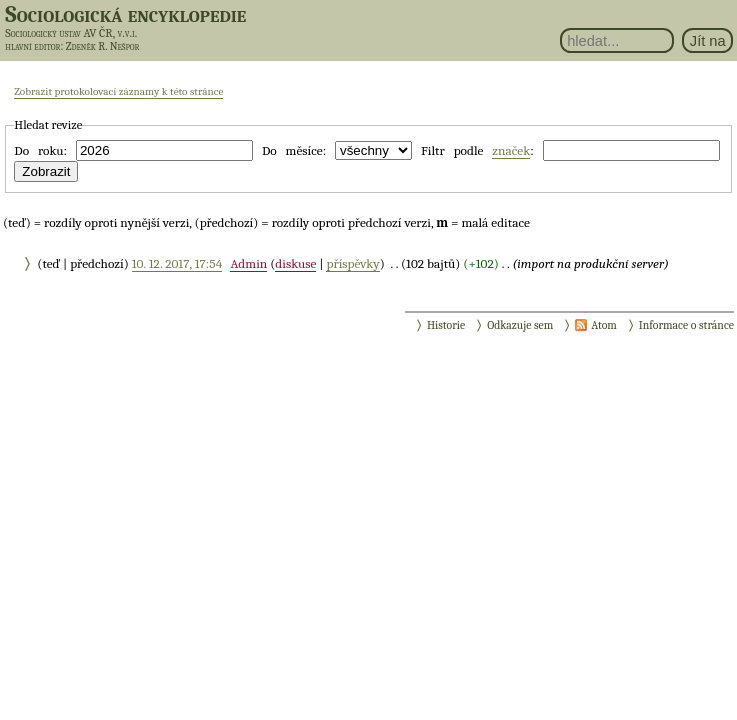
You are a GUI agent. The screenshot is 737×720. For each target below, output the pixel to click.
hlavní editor (32, 46)
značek (511, 150)
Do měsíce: (294, 150)
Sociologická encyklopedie (125, 14)
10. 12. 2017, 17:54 (177, 263)
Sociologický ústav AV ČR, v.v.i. (71, 33)
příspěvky (352, 263)
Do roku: (40, 150)
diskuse (295, 263)
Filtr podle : (477, 151)
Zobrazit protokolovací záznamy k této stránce (118, 91)
